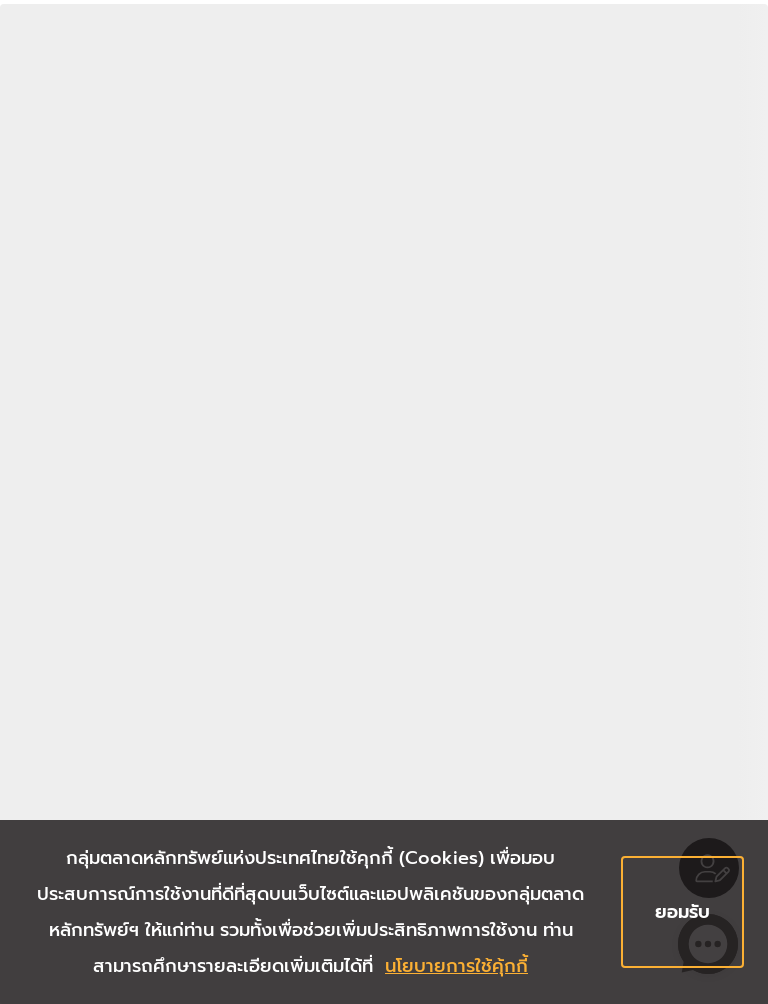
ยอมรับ (682, 912)
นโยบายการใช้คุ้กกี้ (456, 966)
